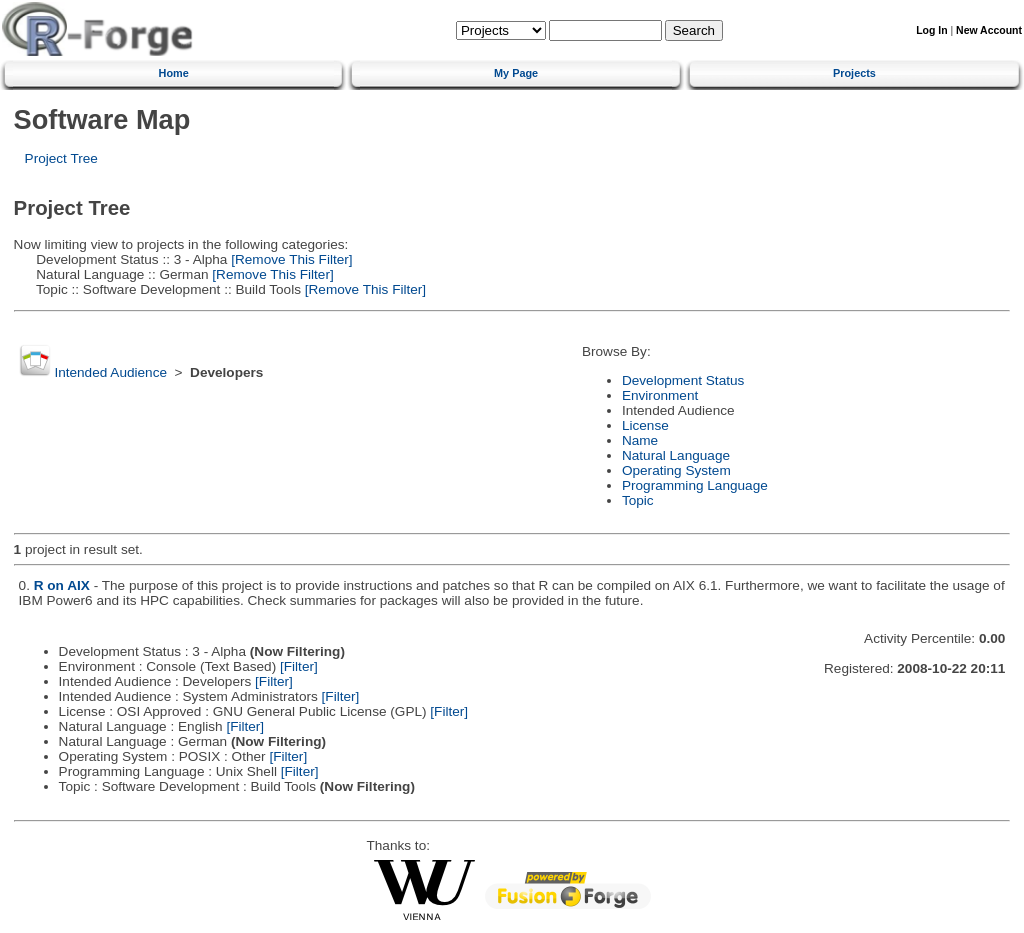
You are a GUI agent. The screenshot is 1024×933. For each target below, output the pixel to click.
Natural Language (676, 455)
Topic (638, 500)
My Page (516, 73)
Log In (931, 30)
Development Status (683, 380)
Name (640, 440)
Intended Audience (110, 372)
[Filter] (299, 666)
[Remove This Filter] (289, 259)
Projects (854, 73)
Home (174, 73)
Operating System (676, 470)
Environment (660, 395)
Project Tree (61, 158)
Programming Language (695, 485)
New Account (989, 30)
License (645, 425)
